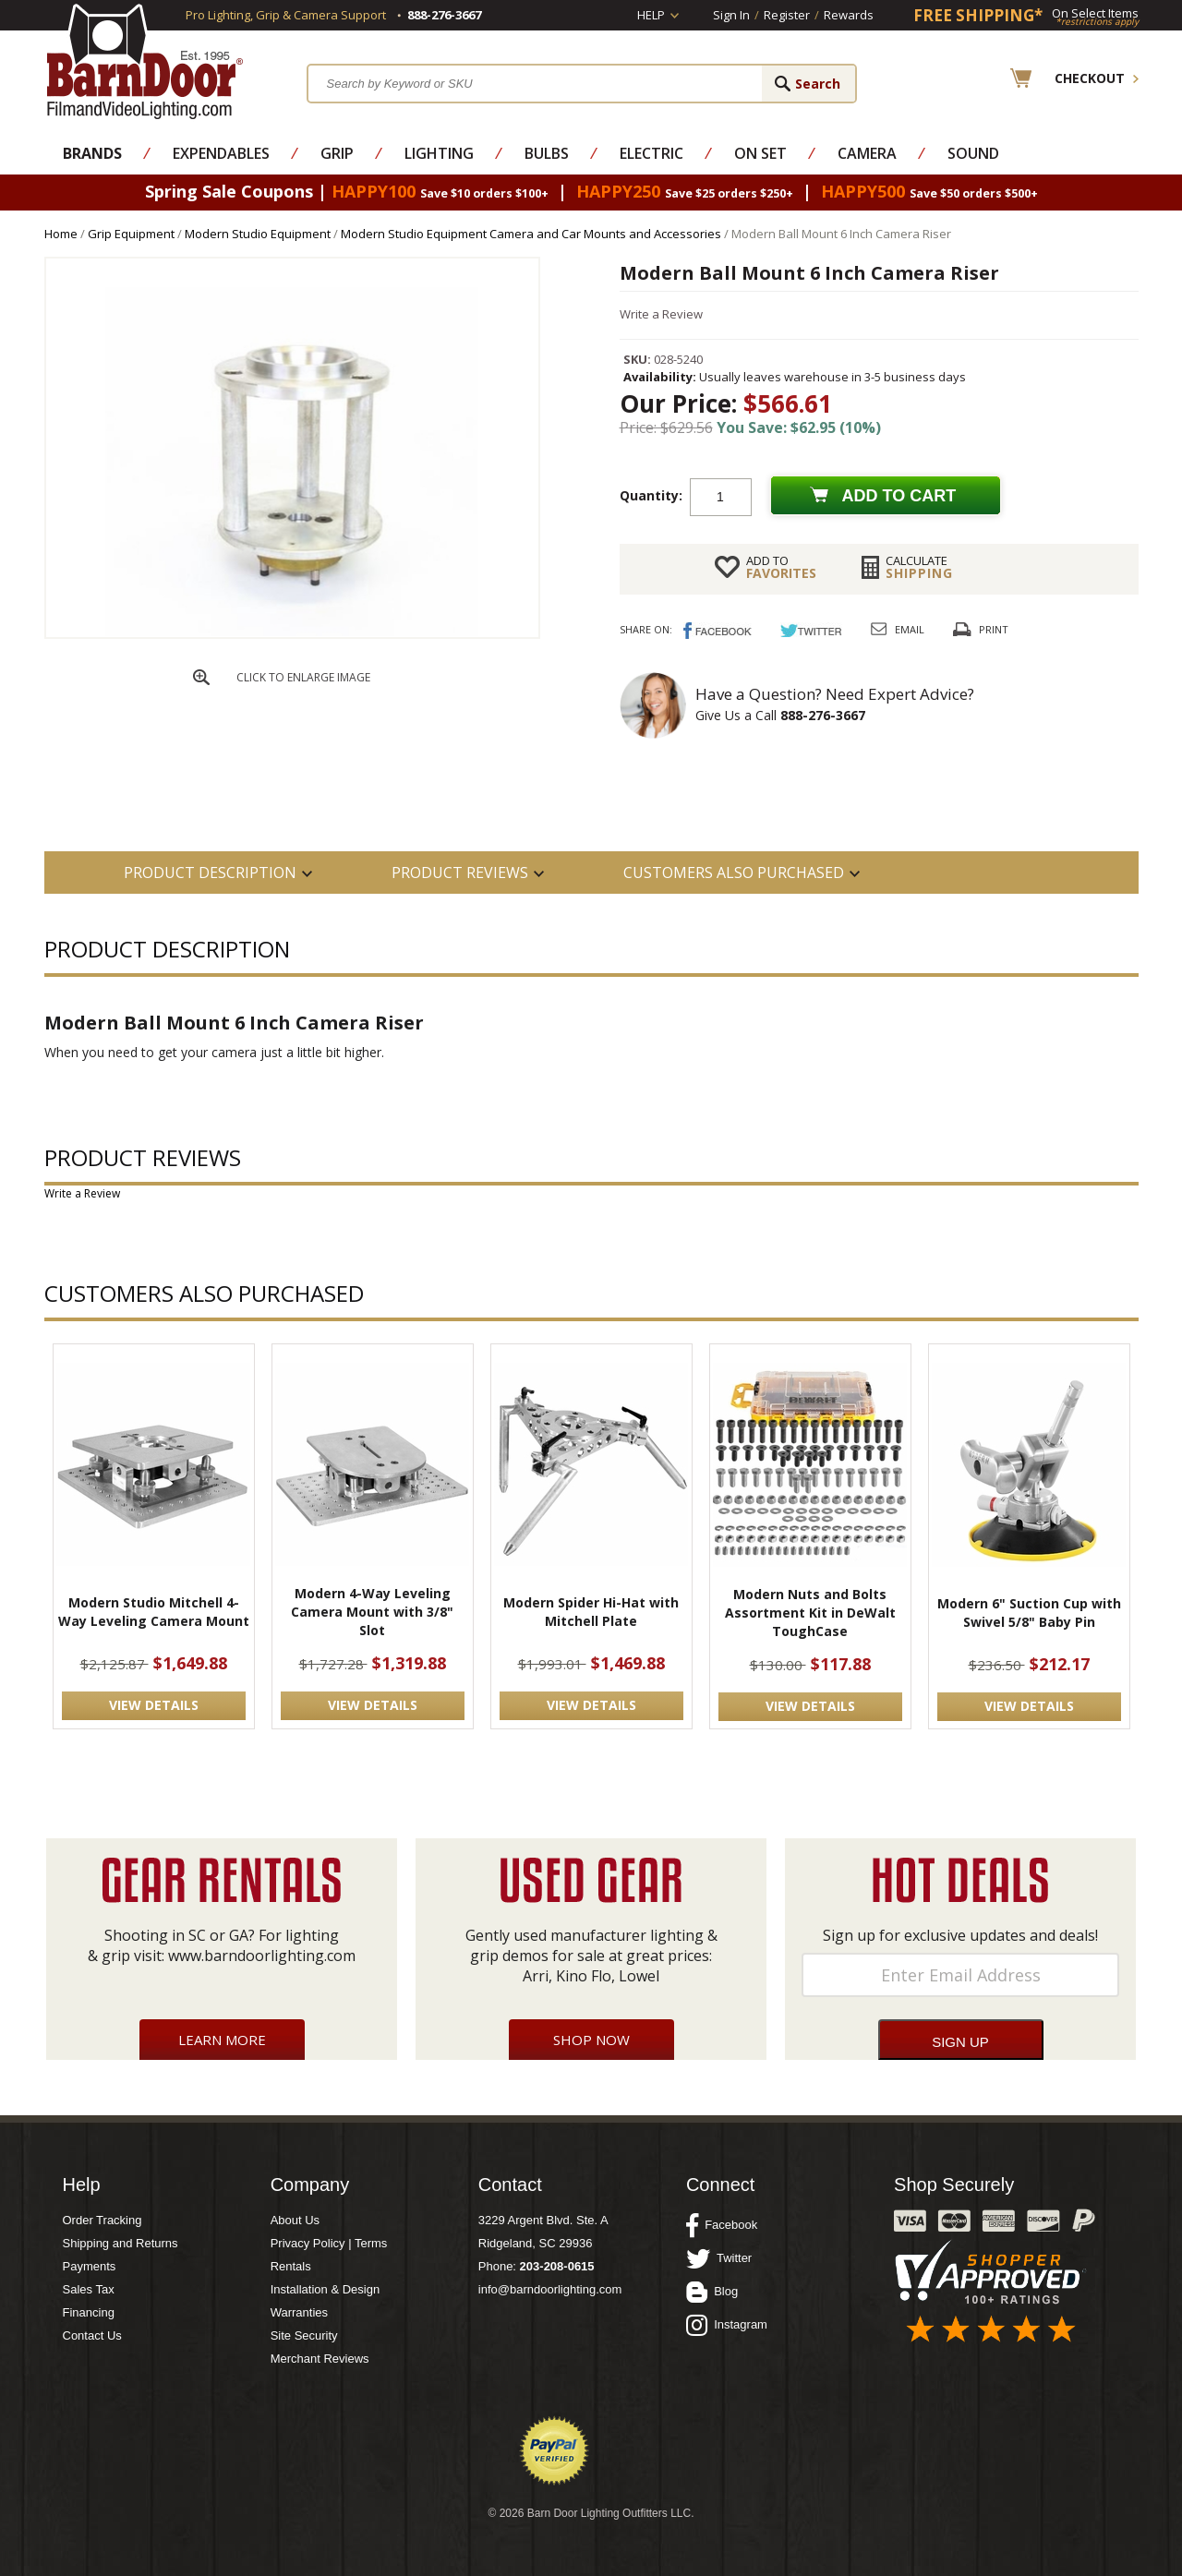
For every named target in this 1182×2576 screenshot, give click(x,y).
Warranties (299, 2312)
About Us (295, 2220)
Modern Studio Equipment (258, 233)
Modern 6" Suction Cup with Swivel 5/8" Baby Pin (1029, 1613)
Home (61, 233)
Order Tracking (102, 2220)
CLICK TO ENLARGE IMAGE (303, 677)
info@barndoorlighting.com (550, 2289)
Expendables (221, 153)
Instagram (726, 2325)
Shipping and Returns (120, 2243)
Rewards (849, 14)
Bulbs (547, 153)
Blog (712, 2292)
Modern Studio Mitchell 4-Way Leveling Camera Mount (153, 1612)
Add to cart (899, 496)
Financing (89, 2312)
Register (787, 14)
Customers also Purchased (733, 872)
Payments (89, 2266)
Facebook (721, 2225)
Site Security (304, 2335)
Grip (337, 153)
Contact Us (92, 2335)
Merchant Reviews (320, 2358)
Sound (973, 153)
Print (993, 629)
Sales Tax (89, 2289)
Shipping (919, 567)
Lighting (439, 153)
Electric (651, 153)
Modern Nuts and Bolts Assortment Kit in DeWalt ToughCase (810, 1612)
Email (909, 629)
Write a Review (661, 314)
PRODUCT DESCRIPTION (210, 872)
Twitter (719, 2258)
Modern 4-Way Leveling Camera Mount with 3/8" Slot (372, 1611)
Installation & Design (325, 2289)
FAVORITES (781, 567)
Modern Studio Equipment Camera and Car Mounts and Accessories (531, 233)
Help (651, 14)
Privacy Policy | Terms (329, 2243)
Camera (867, 153)
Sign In (731, 14)
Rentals (291, 2266)
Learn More (222, 2039)
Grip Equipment (131, 233)
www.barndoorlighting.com (262, 1955)
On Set (760, 153)
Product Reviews (460, 872)
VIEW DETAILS (154, 1705)
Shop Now (591, 2039)
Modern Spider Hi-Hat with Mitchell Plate (591, 1612)
